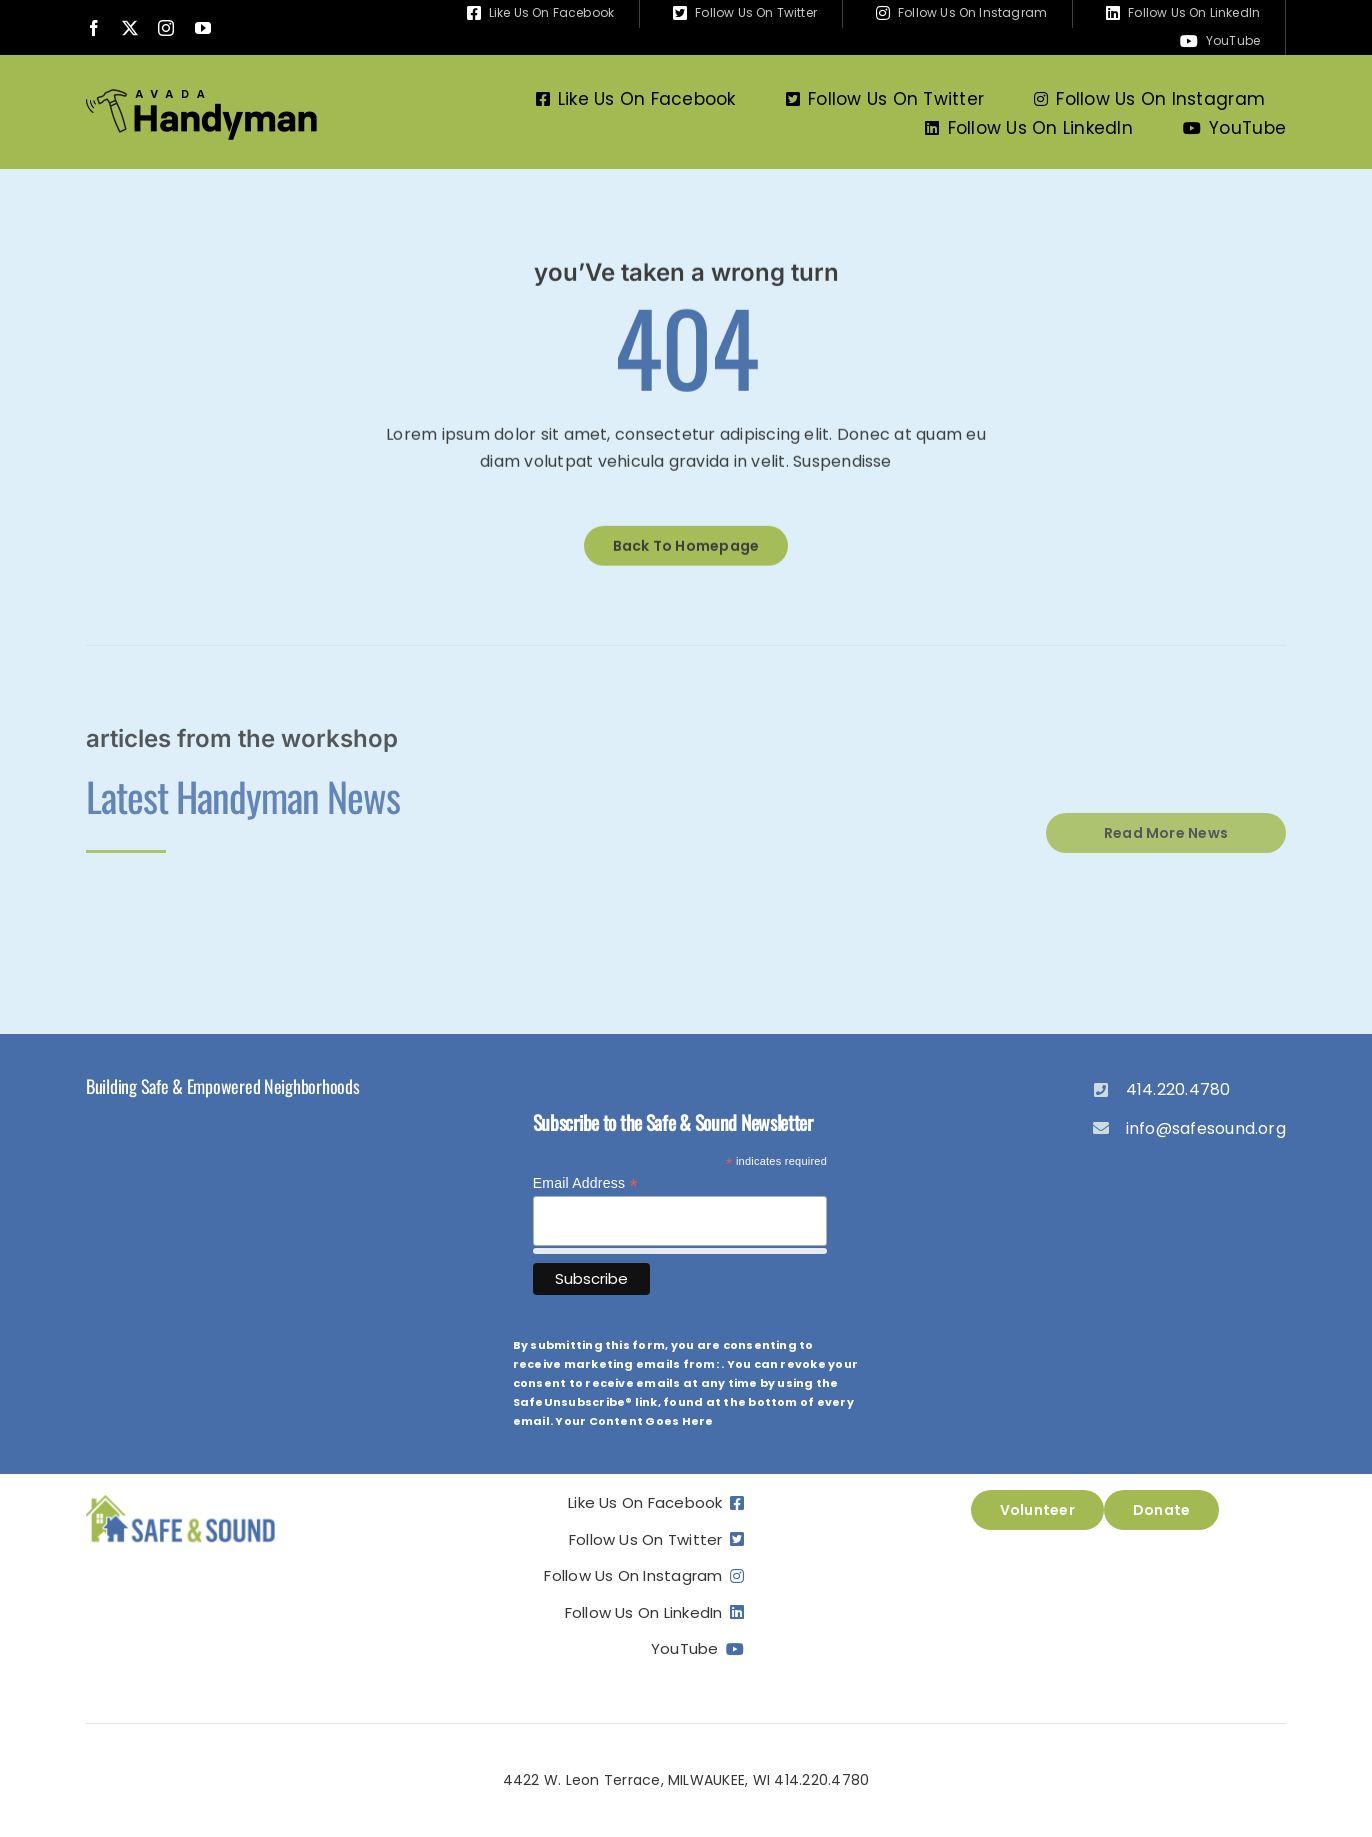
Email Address (585, 1183)
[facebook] (94, 28)
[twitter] (130, 28)
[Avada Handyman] (201, 96)
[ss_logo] (181, 1497)
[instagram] (166, 28)
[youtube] (203, 28)
